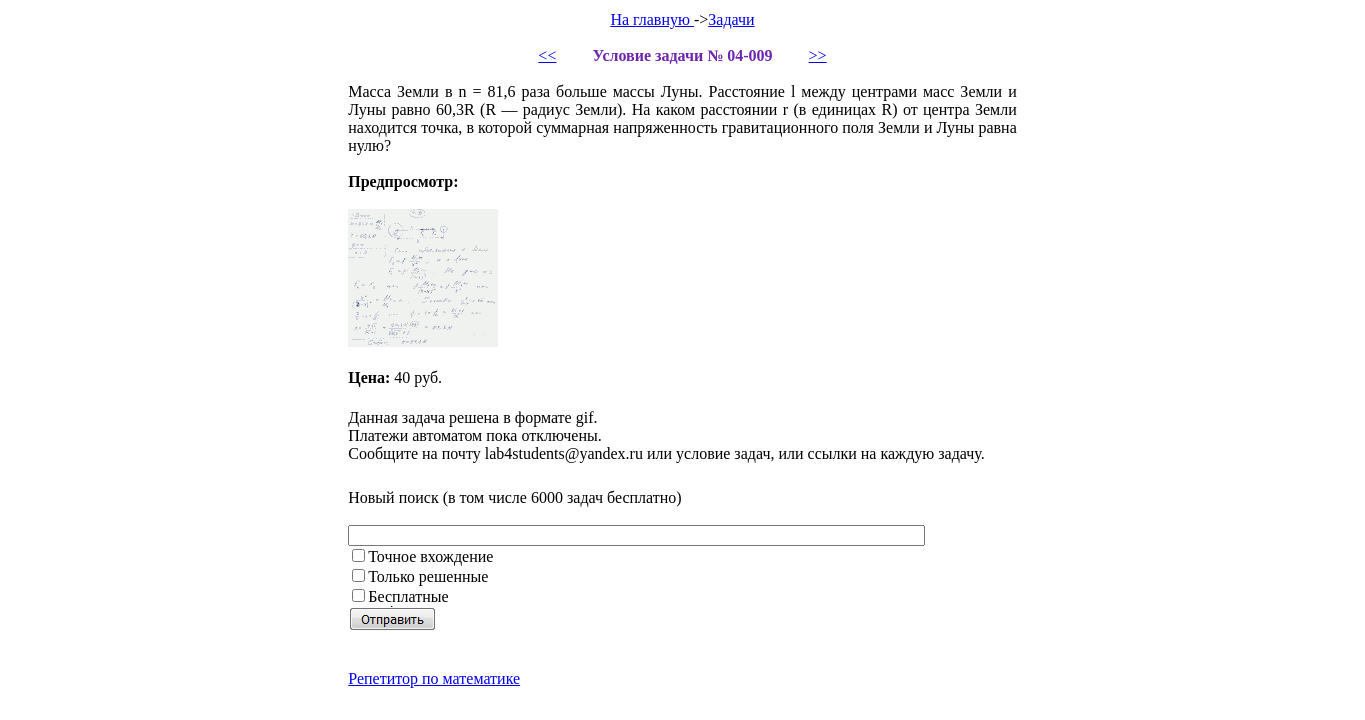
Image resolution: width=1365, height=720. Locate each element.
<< (547, 55)
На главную (652, 19)
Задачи (731, 19)
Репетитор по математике (434, 678)
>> (818, 55)
